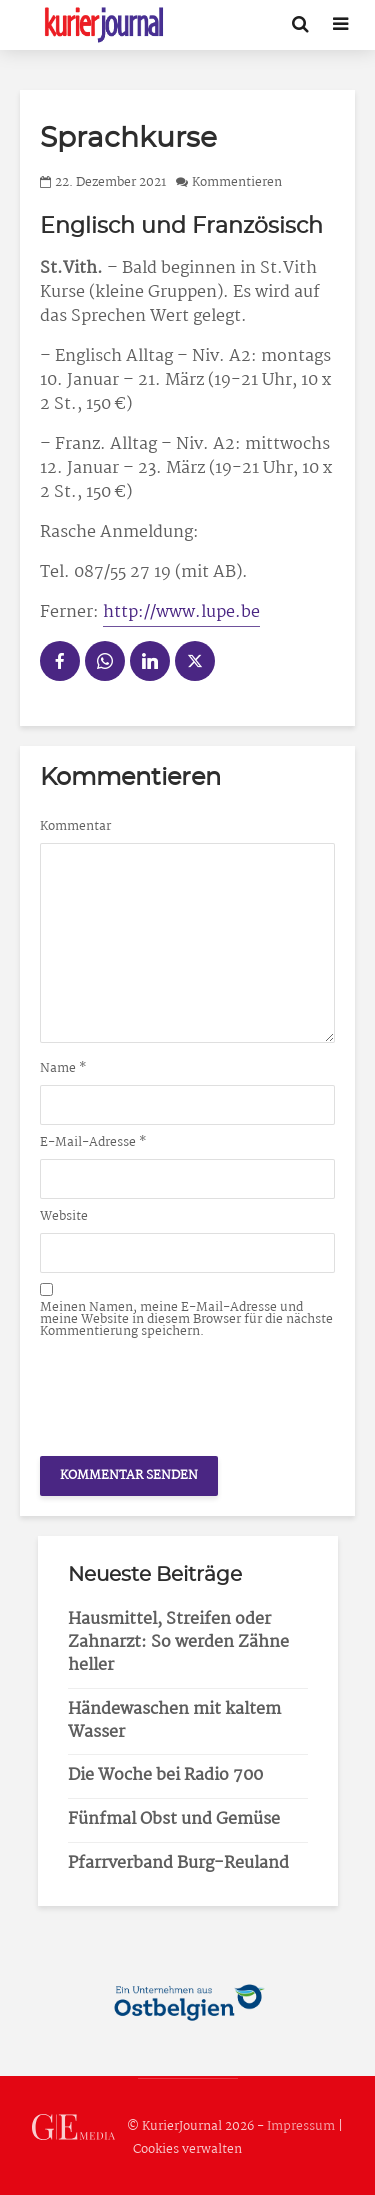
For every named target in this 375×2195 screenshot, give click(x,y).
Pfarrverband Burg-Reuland (178, 1863)
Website (64, 1217)
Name (63, 1069)
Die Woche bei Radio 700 (165, 1775)
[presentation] (192, 1392)
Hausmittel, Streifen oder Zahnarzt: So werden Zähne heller (178, 1642)
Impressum (301, 2126)
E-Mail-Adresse (93, 1143)
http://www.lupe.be (181, 612)
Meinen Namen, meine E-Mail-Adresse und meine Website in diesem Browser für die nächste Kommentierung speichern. (186, 1320)
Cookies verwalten (187, 2149)
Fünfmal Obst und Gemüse (174, 1819)
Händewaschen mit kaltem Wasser (174, 1721)
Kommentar (75, 827)
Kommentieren (237, 182)
